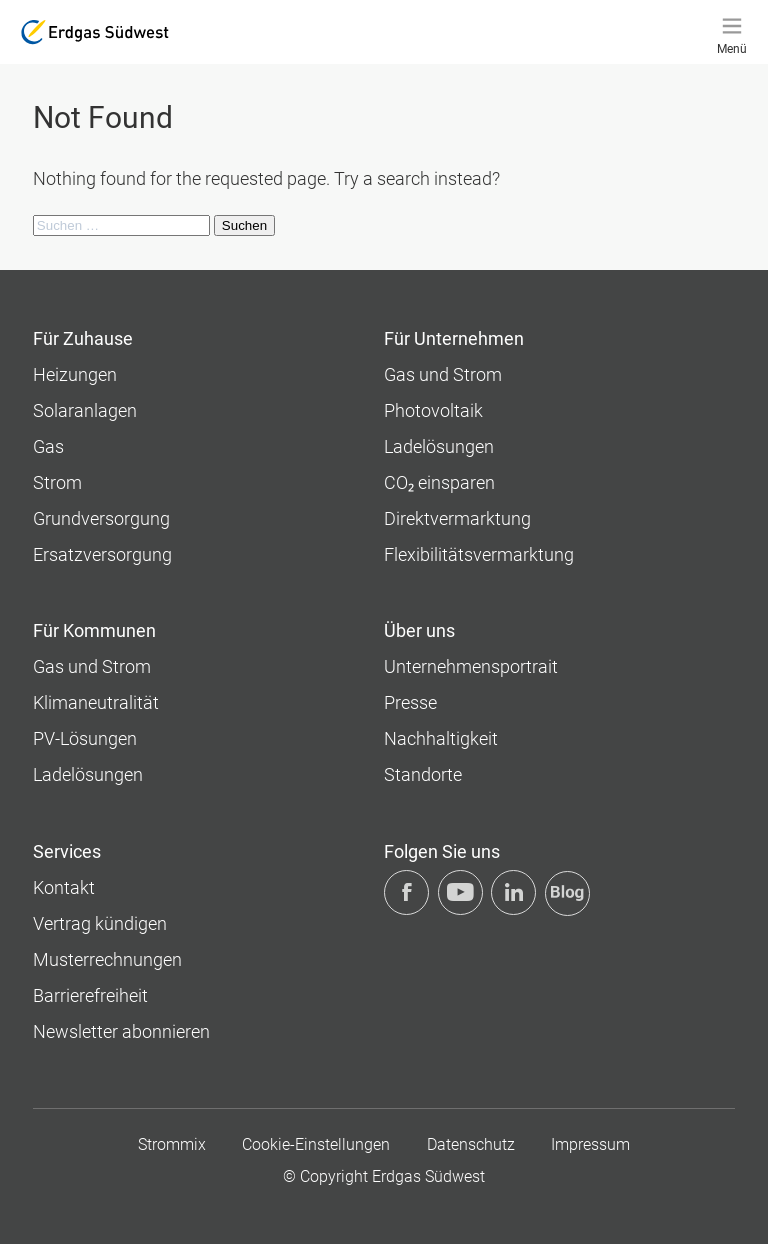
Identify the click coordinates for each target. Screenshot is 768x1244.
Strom (57, 482)
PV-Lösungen (85, 738)
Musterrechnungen (107, 959)
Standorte (423, 774)
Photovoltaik (433, 410)
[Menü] (732, 32)
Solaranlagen (85, 410)
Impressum (590, 1144)
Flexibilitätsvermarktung (479, 554)
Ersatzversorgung (102, 554)
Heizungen (75, 374)
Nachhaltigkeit (441, 738)
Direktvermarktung (457, 518)
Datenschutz (471, 1144)
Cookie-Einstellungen (316, 1144)
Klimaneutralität (96, 702)
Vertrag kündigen (100, 923)
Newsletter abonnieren (121, 1031)
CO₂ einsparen (439, 482)
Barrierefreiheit (90, 995)
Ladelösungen (439, 446)
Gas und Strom (443, 374)
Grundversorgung (101, 518)
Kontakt (64, 887)
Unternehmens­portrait (471, 666)
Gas (48, 446)
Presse (410, 702)
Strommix (172, 1144)
